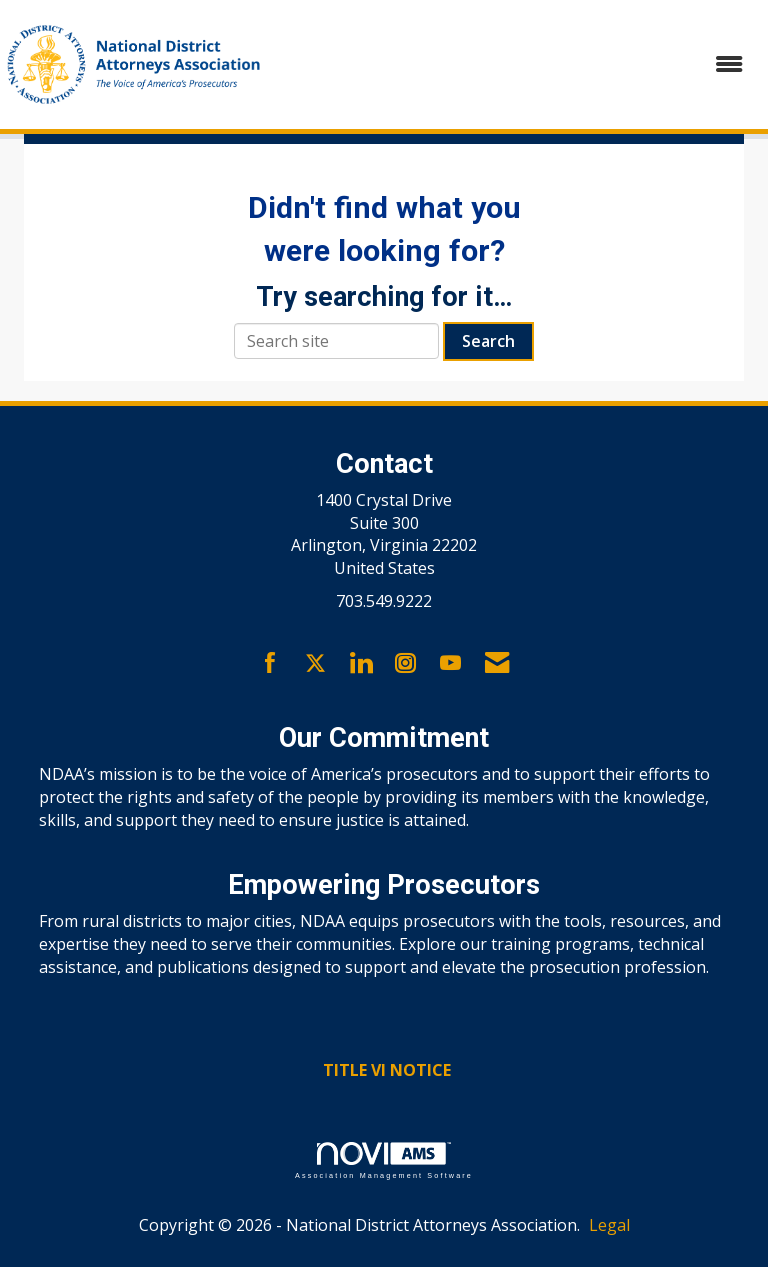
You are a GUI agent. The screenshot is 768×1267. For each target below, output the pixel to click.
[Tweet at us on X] (315, 664)
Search (488, 341)
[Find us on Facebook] (270, 664)
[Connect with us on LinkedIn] (360, 664)
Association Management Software (384, 1160)
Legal (609, 1225)
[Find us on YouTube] (450, 664)
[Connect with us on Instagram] (405, 664)
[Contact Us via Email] (497, 664)
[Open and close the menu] (517, 64)
